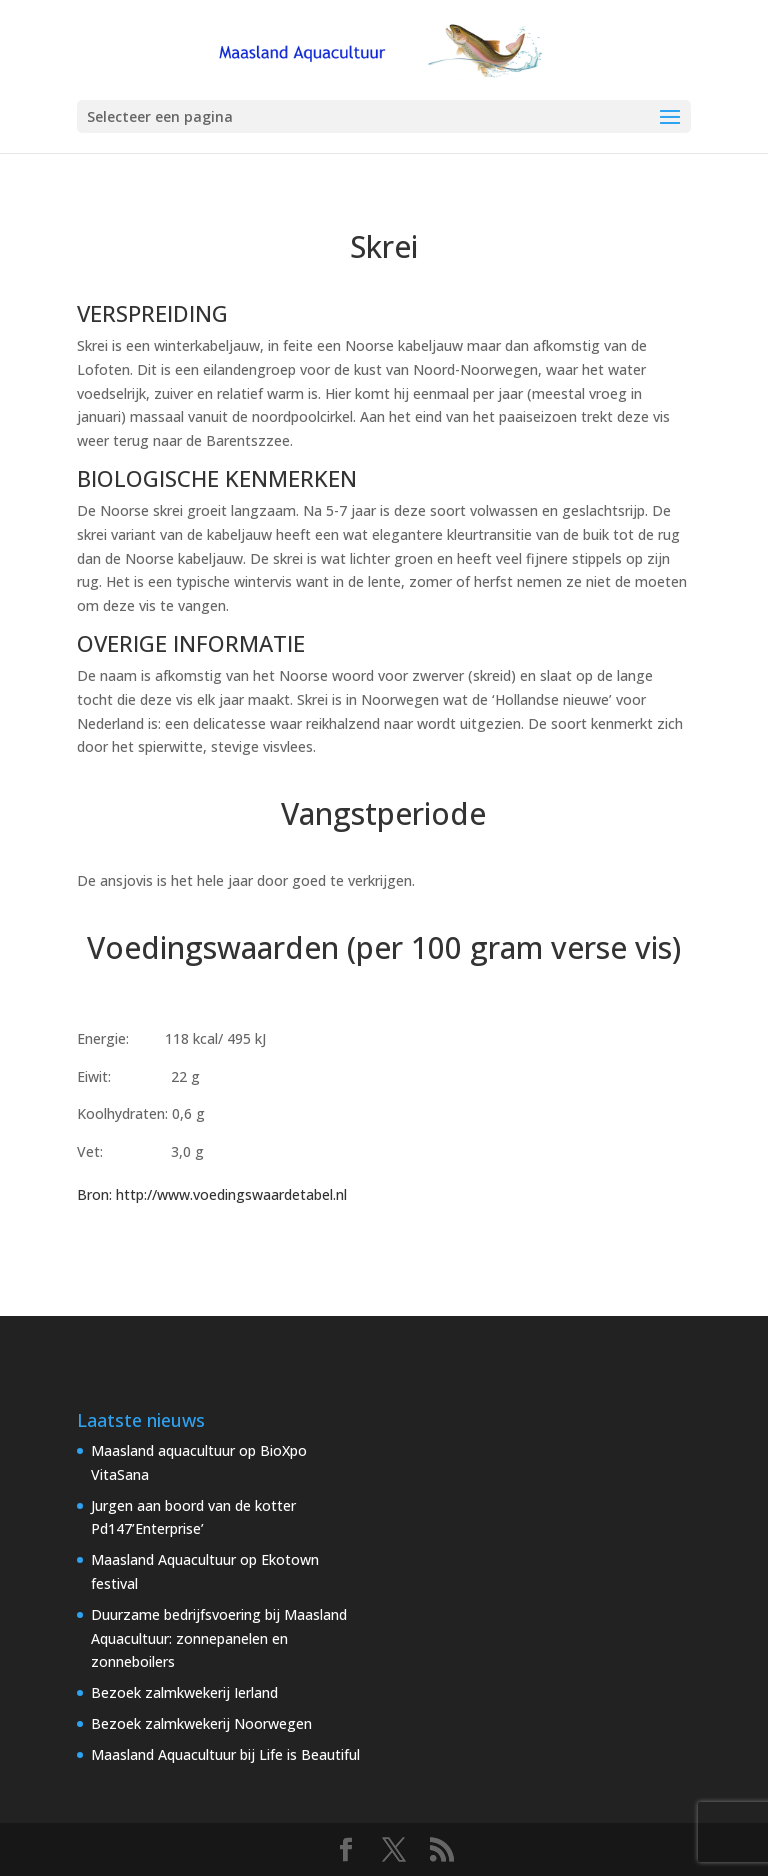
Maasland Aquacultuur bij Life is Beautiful (225, 1754)
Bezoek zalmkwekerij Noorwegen (201, 1723)
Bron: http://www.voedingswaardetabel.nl (212, 1194)
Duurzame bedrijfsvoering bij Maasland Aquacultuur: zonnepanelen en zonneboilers (219, 1638)
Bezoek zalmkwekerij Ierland (184, 1692)
